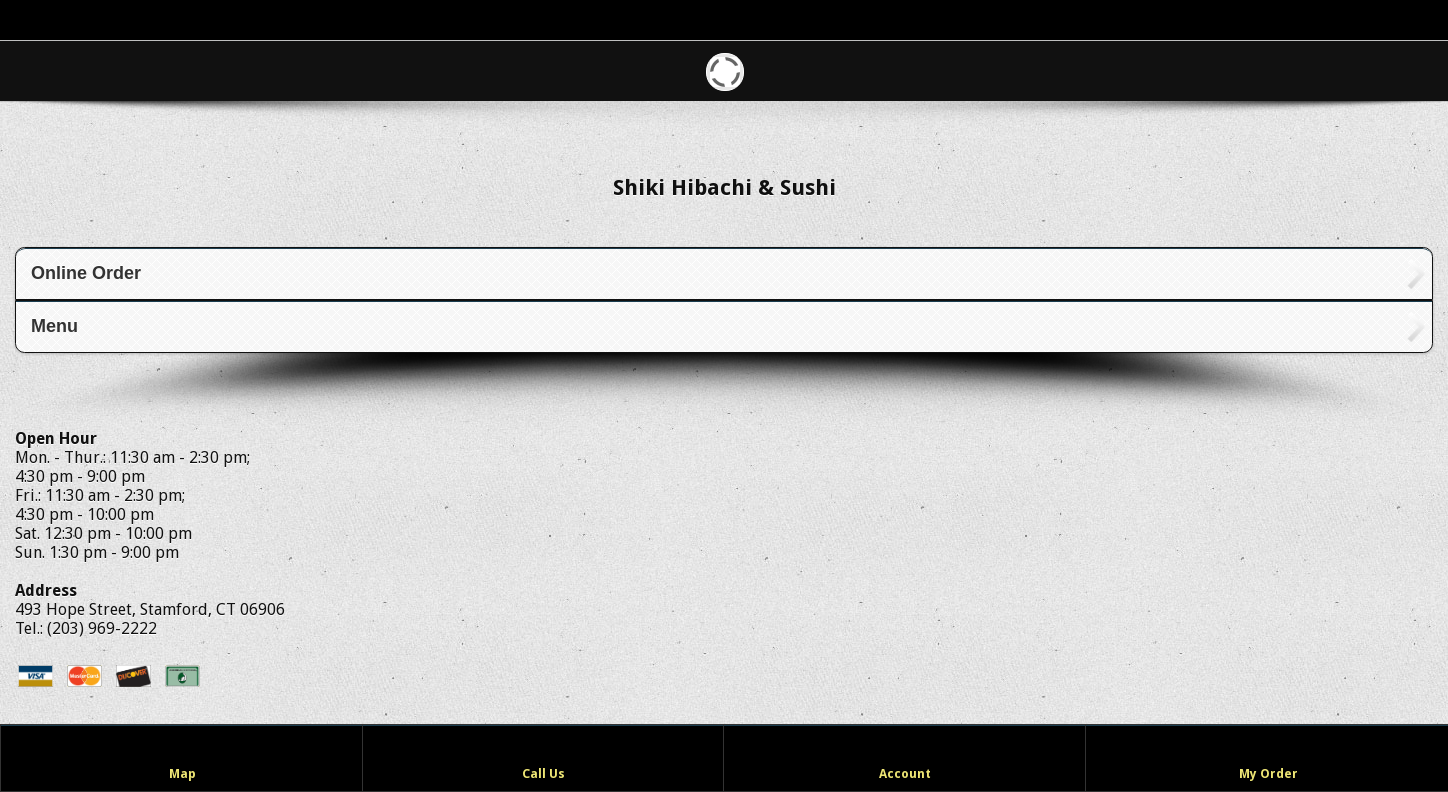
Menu (54, 326)
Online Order (86, 273)
